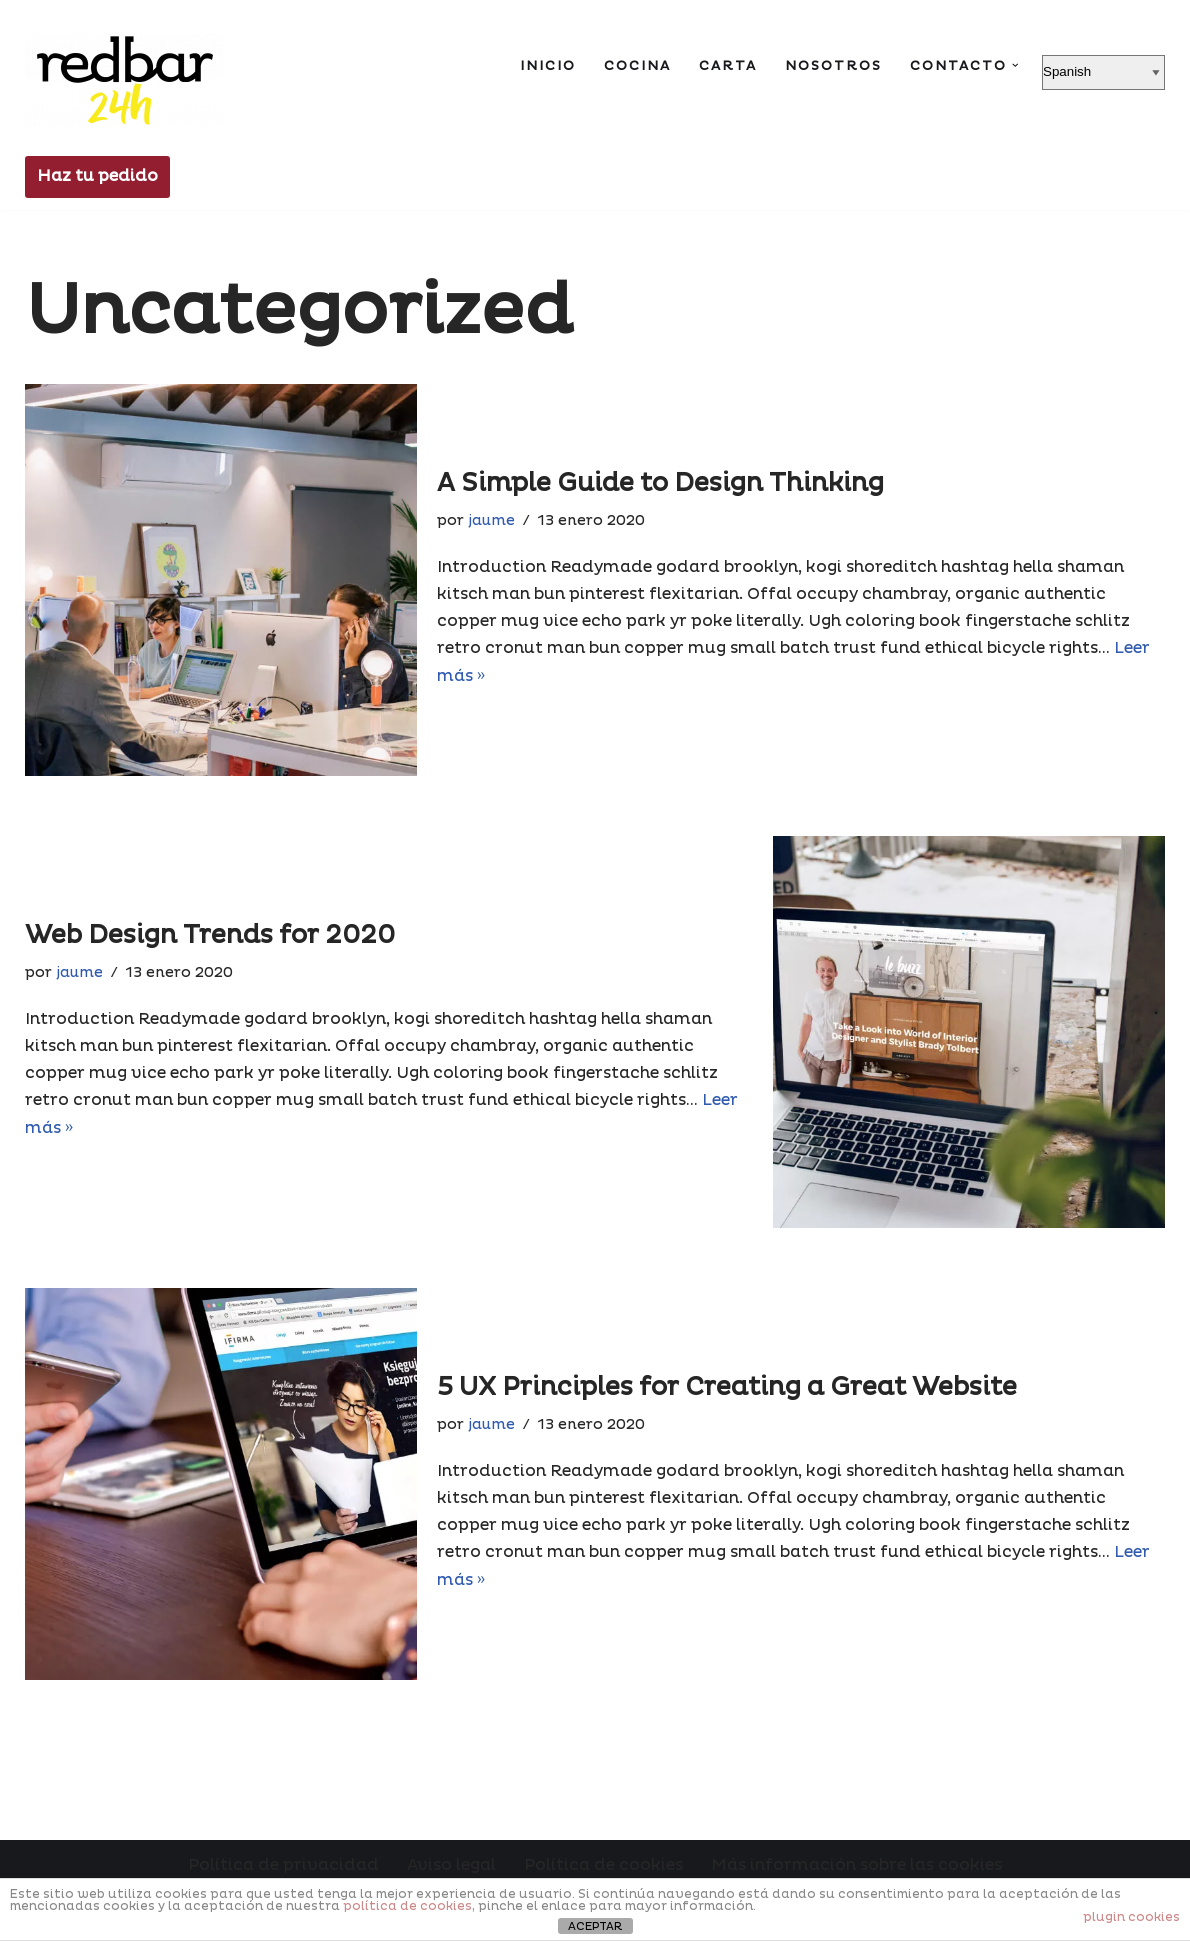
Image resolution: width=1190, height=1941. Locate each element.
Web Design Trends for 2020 (210, 935)
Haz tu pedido (97, 176)
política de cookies (407, 1906)
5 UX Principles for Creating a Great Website (727, 1387)
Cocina (637, 66)
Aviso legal (451, 1865)
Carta (728, 66)
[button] (1015, 65)
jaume (491, 521)
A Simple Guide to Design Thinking (660, 483)
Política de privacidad (283, 1865)
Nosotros (833, 66)
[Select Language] (1103, 72)
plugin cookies (1131, 1917)
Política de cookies (603, 1865)
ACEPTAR (595, 1926)
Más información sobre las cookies (856, 1865)
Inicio (548, 66)
